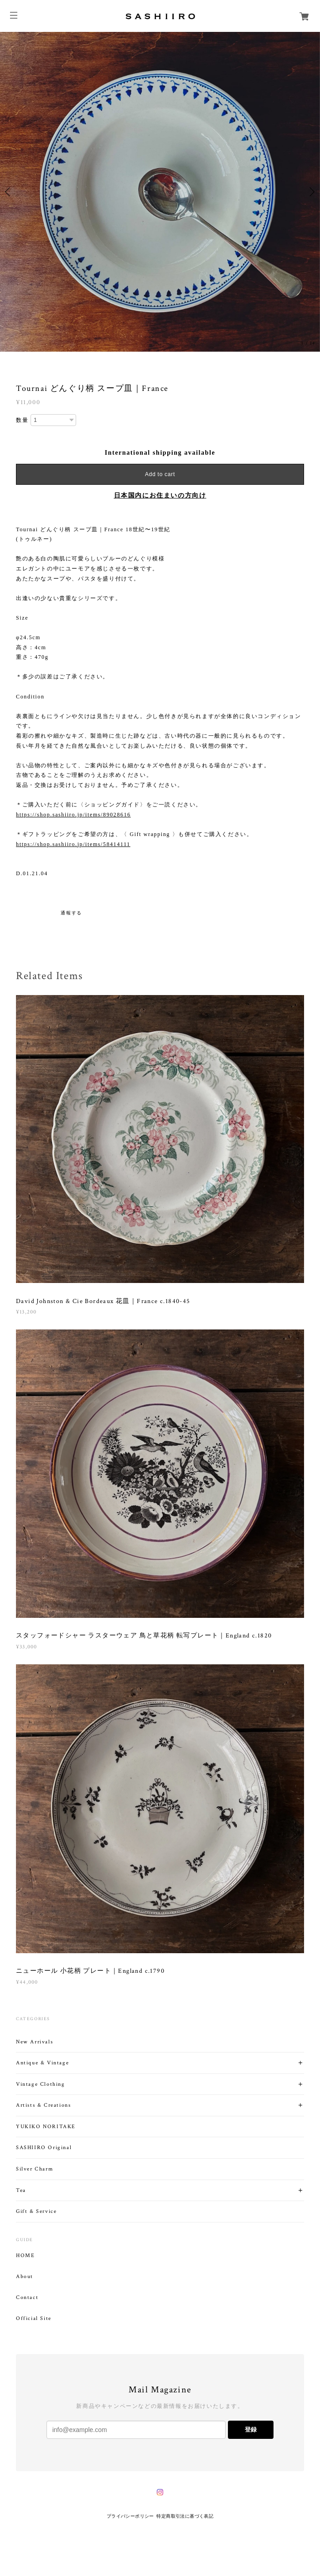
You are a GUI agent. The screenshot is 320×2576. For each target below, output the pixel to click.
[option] (160, 192)
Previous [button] (9, 192)
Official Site (34, 2318)
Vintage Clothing (40, 2084)
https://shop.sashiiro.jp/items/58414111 (73, 844)
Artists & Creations (43, 2105)
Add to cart (160, 474)
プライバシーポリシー (130, 2516)
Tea (21, 2190)
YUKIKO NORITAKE (46, 2126)
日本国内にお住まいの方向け (160, 495)
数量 (22, 420)
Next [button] (311, 192)
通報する (71, 912)
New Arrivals (34, 2041)
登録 (251, 2429)
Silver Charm (34, 2168)
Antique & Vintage (42, 2062)
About (24, 2276)
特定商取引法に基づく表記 (184, 2516)
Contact (27, 2297)
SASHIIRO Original (44, 2147)
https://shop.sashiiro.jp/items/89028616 (73, 814)
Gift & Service (36, 2211)
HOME (25, 2256)
